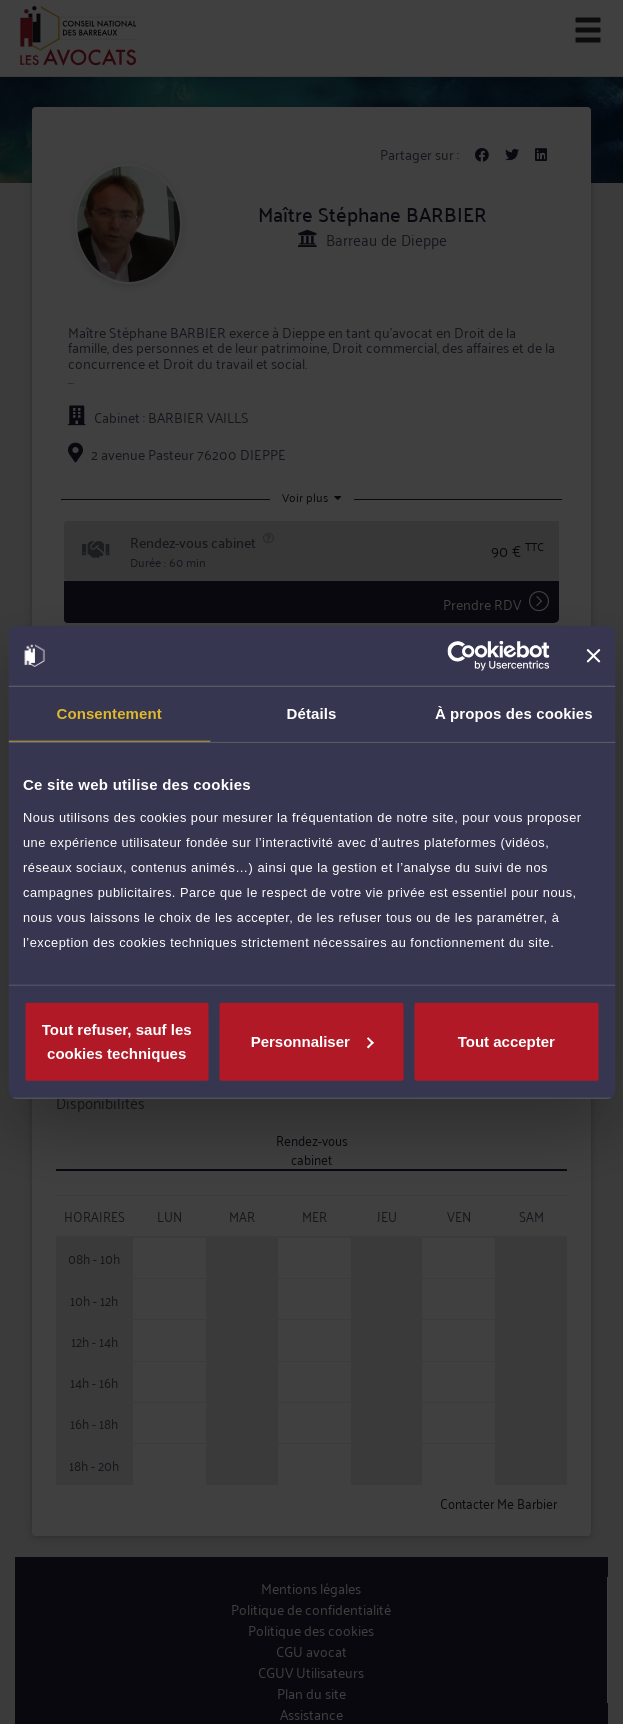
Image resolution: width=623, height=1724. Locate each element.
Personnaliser (312, 1040)
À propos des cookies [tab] (514, 713)
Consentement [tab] (108, 713)
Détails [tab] (312, 713)
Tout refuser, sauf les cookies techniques (117, 1040)
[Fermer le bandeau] (593, 656)
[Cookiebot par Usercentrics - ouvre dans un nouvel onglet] (461, 656)
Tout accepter (506, 1040)
